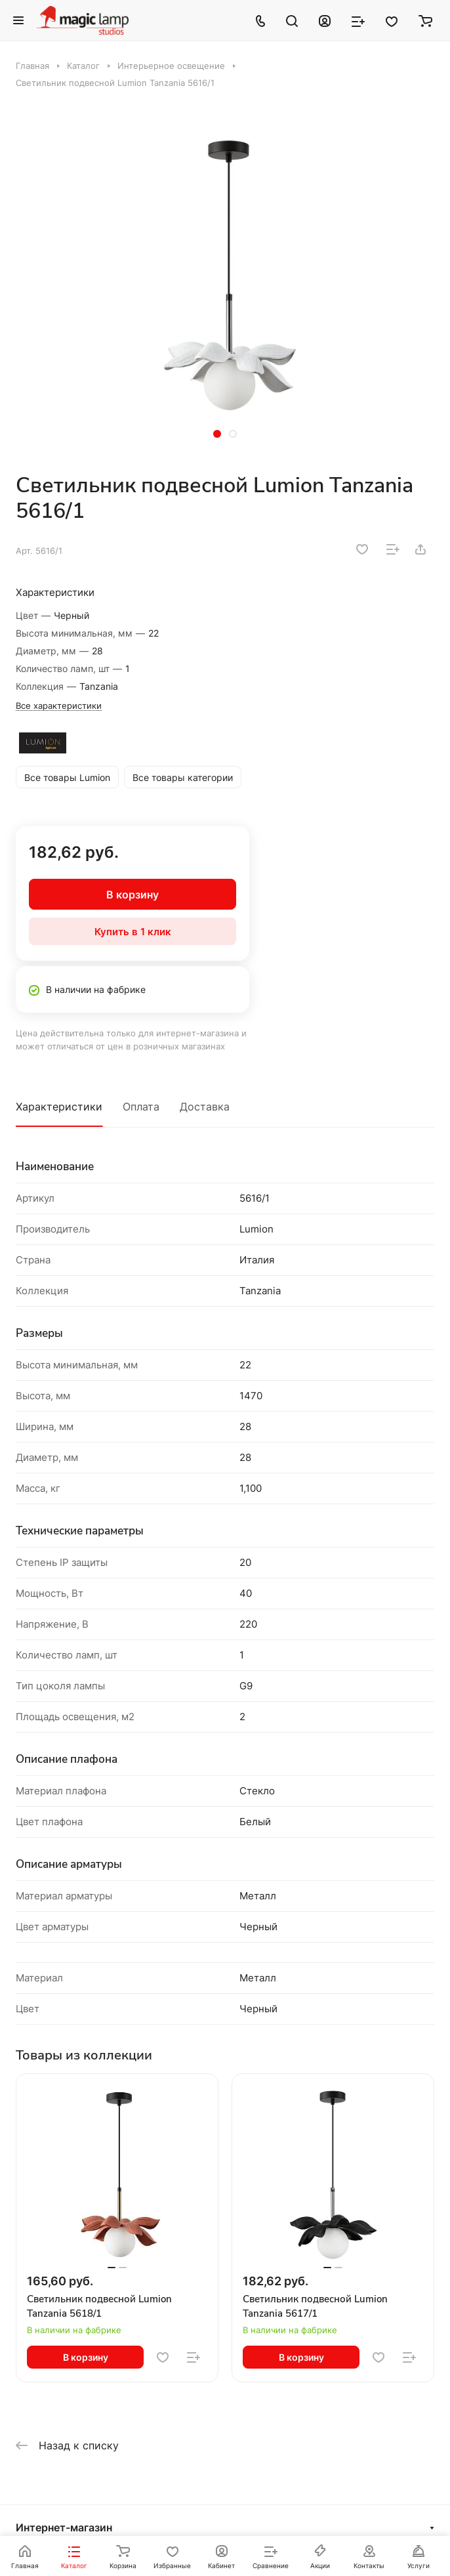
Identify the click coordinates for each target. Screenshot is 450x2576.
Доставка (205, 1106)
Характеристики (59, 1106)
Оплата (141, 1106)
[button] (217, 434)
